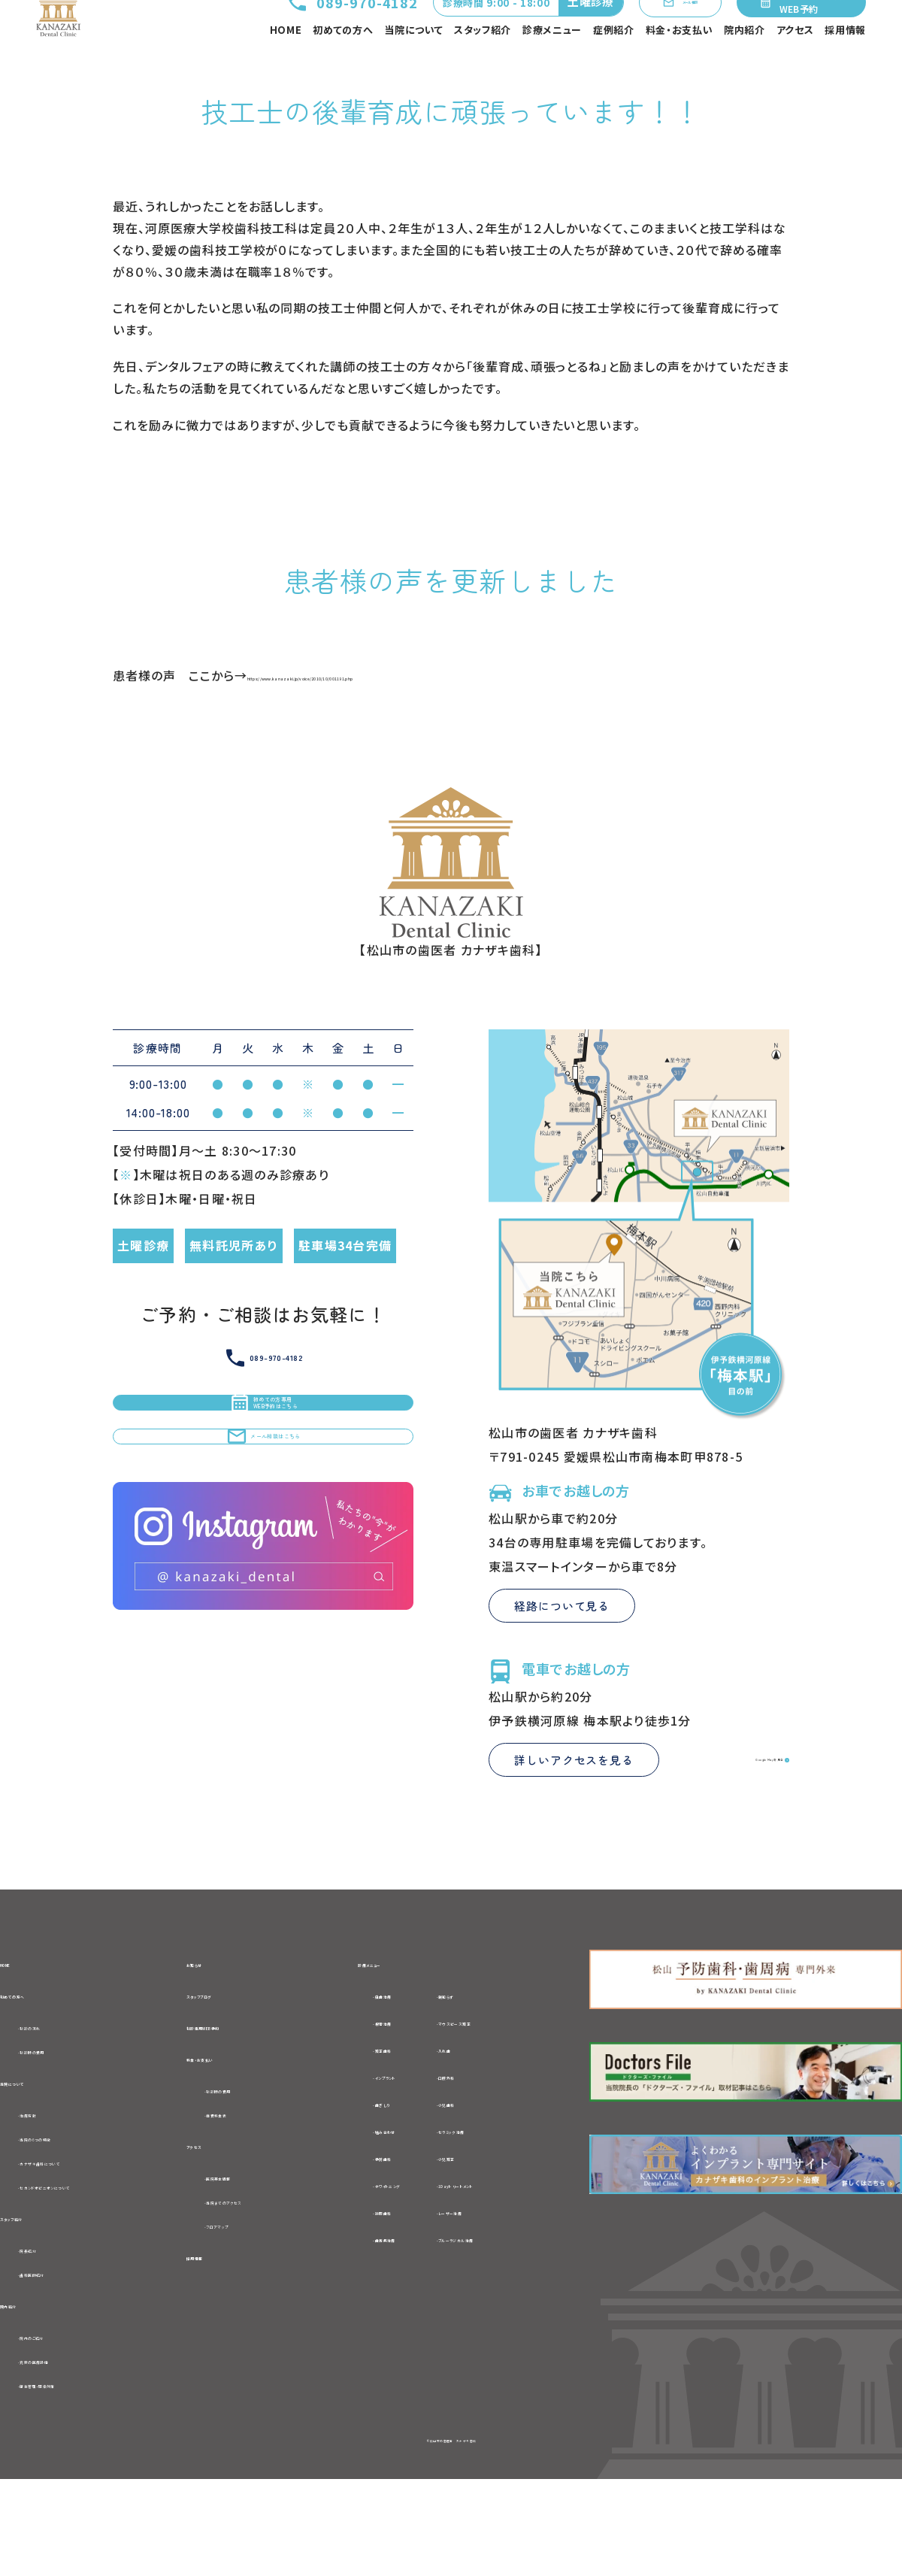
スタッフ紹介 (482, 63)
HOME (286, 63)
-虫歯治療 (370, 2060)
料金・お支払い (679, 63)
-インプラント (379, 2141)
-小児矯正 (493, 2223)
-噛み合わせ (377, 2196)
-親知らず (492, 2060)
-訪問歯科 (370, 2277)
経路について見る (562, 1669)
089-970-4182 (297, 31)
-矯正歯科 (370, 2114)
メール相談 (651, 31)
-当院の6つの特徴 (69, 2215)
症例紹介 (613, 63)
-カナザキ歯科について (82, 2241)
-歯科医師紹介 (59, 2359)
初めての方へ (343, 63)
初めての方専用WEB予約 (798, 30)
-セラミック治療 (508, 2196)
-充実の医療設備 (66, 2453)
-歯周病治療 (377, 2304)
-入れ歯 (487, 2114)
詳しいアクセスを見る (574, 1824)
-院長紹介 (46, 2334)
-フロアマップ (243, 2310)
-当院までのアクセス (262, 2284)
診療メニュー (552, 63)
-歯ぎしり (368, 2168)
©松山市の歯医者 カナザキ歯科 (451, 2535)
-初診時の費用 (59, 2121)
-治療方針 (46, 2190)
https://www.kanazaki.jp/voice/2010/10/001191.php (411, 739)
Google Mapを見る (721, 1823)
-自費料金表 (240, 2191)
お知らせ (211, 2027)
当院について (413, 63)
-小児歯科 (493, 2168)
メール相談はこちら (263, 1556)
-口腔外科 (493, 2141)
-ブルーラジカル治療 (523, 2304)
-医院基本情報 (247, 2259)
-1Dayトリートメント (522, 2250)
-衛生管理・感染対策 (76, 2479)
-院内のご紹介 (58, 2427)
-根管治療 (370, 2087)
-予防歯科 (370, 2223)
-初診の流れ (53, 2096)
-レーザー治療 (505, 2277)
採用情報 (845, 63)
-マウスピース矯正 (516, 2087)
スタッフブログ (227, 2062)
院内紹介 (744, 63)
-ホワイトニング (385, 2250)
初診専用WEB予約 (240, 2096)
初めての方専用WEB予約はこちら (263, 1486)
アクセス (795, 63)
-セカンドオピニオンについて (99, 2266)
